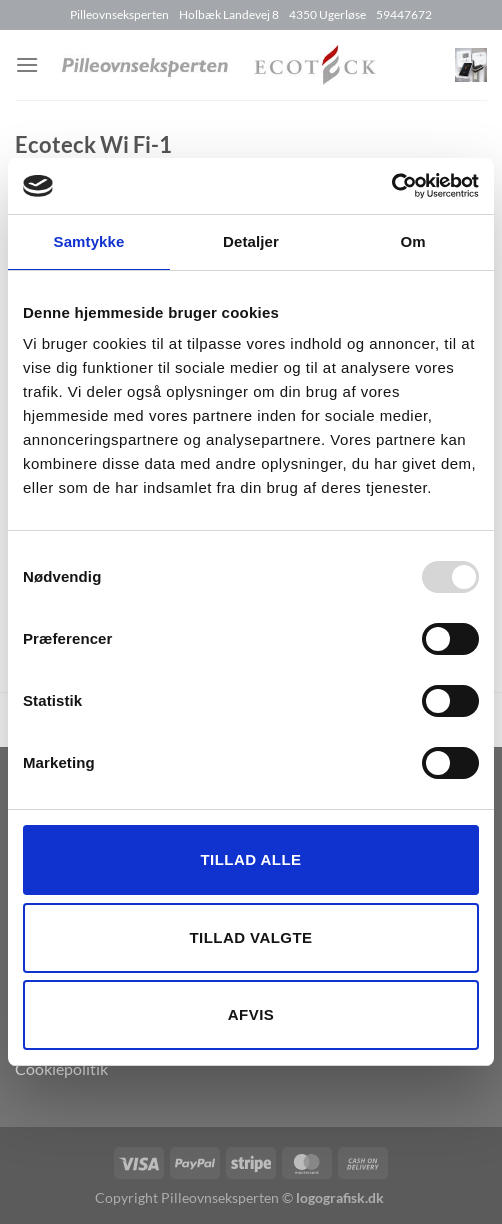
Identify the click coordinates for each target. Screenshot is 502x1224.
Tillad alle (250, 859)
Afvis (251, 1014)
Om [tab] (412, 241)
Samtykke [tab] (89, 241)
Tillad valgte (250, 937)
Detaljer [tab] (251, 241)
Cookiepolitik (61, 1068)
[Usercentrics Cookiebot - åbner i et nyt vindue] (391, 186)
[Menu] (27, 64)
